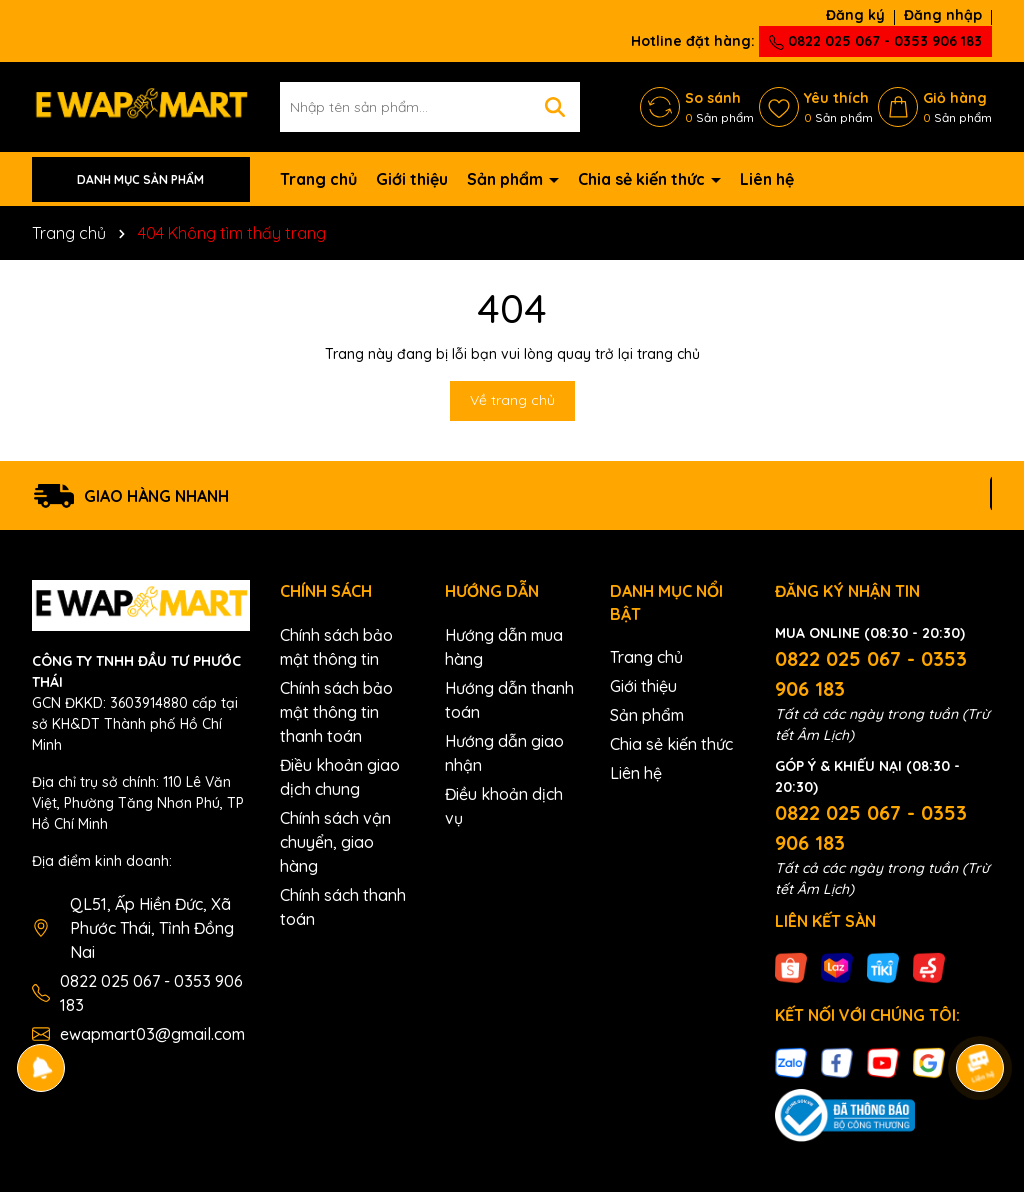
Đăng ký (855, 15)
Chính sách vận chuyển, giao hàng (335, 842)
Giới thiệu (412, 179)
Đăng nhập (943, 15)
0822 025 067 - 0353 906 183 (875, 41)
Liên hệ (767, 179)
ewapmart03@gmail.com (152, 1034)
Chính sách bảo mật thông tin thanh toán (336, 712)
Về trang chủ (512, 400)
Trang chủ (318, 179)
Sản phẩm (507, 179)
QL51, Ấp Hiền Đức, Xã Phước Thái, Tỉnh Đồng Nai (152, 928)
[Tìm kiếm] (555, 107)
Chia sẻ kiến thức (643, 179)
